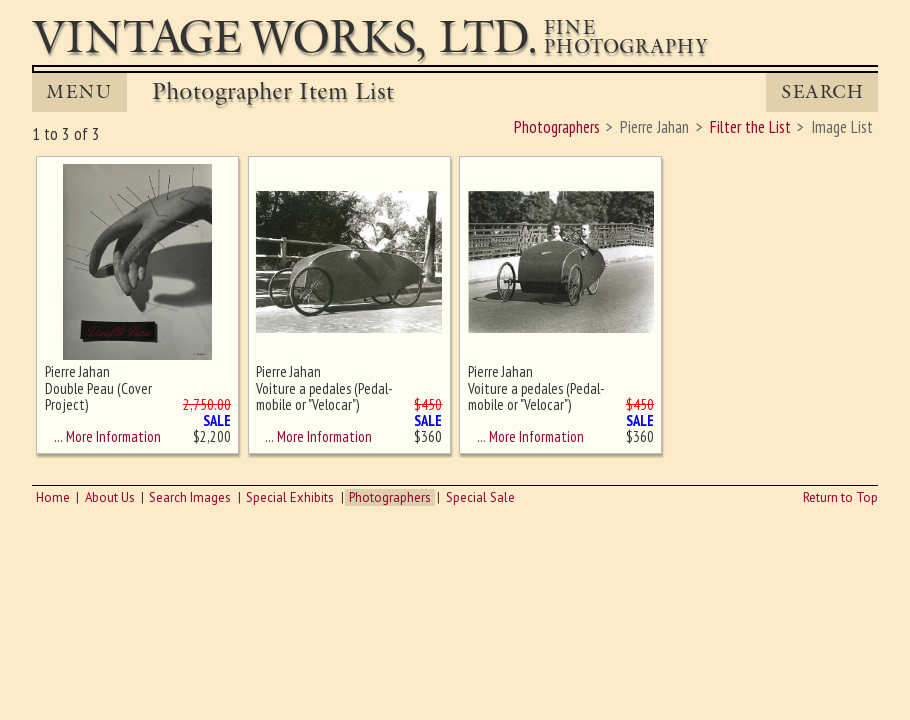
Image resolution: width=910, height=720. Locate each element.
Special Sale (480, 497)
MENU (79, 92)
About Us (110, 497)
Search (822, 92)
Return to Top (840, 497)
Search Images (190, 497)
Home (53, 497)
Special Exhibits (290, 497)
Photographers (390, 497)
